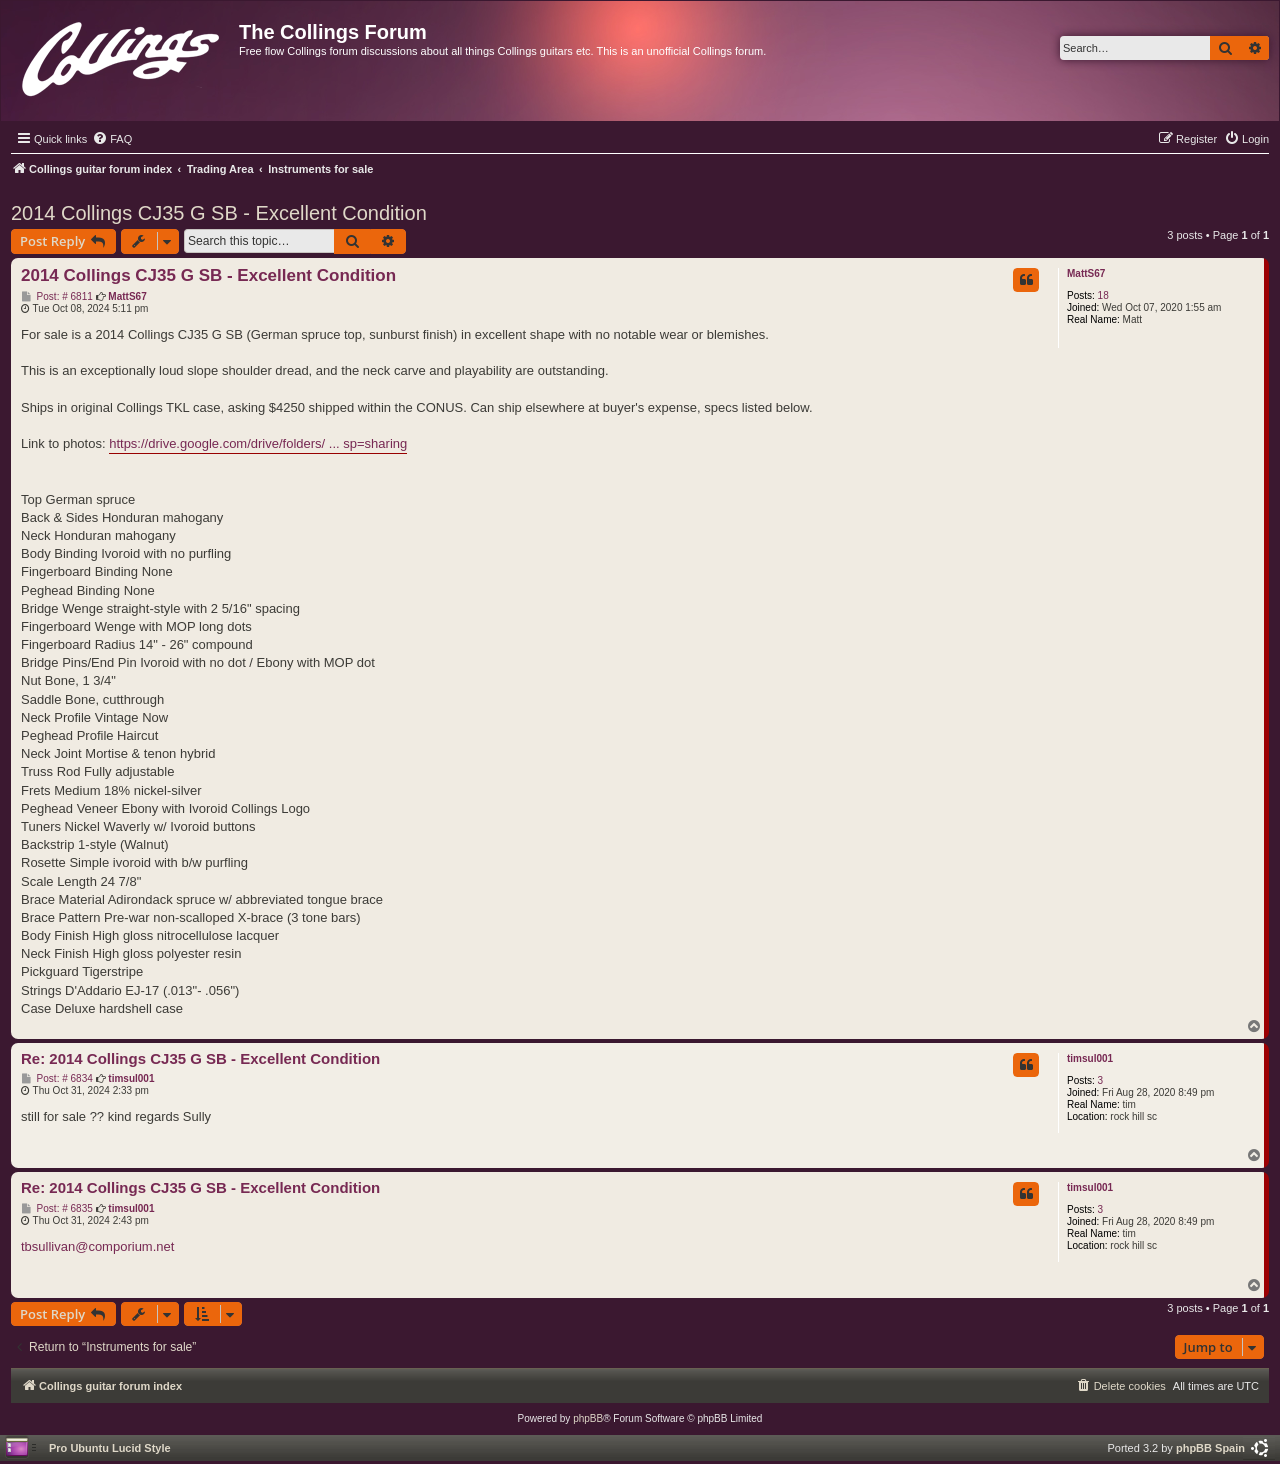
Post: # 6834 (57, 1079)
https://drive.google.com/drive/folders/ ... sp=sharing (258, 443)
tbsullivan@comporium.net (97, 1246)
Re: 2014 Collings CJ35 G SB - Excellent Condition (200, 1058)
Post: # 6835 (57, 1209)
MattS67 (1086, 273)
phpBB (588, 1418)
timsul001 (1090, 1058)
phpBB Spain (1210, 1448)
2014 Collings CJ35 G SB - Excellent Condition (219, 213)
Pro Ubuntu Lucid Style (110, 1448)
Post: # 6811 (57, 297)
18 (1103, 295)
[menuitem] (112, 139)
